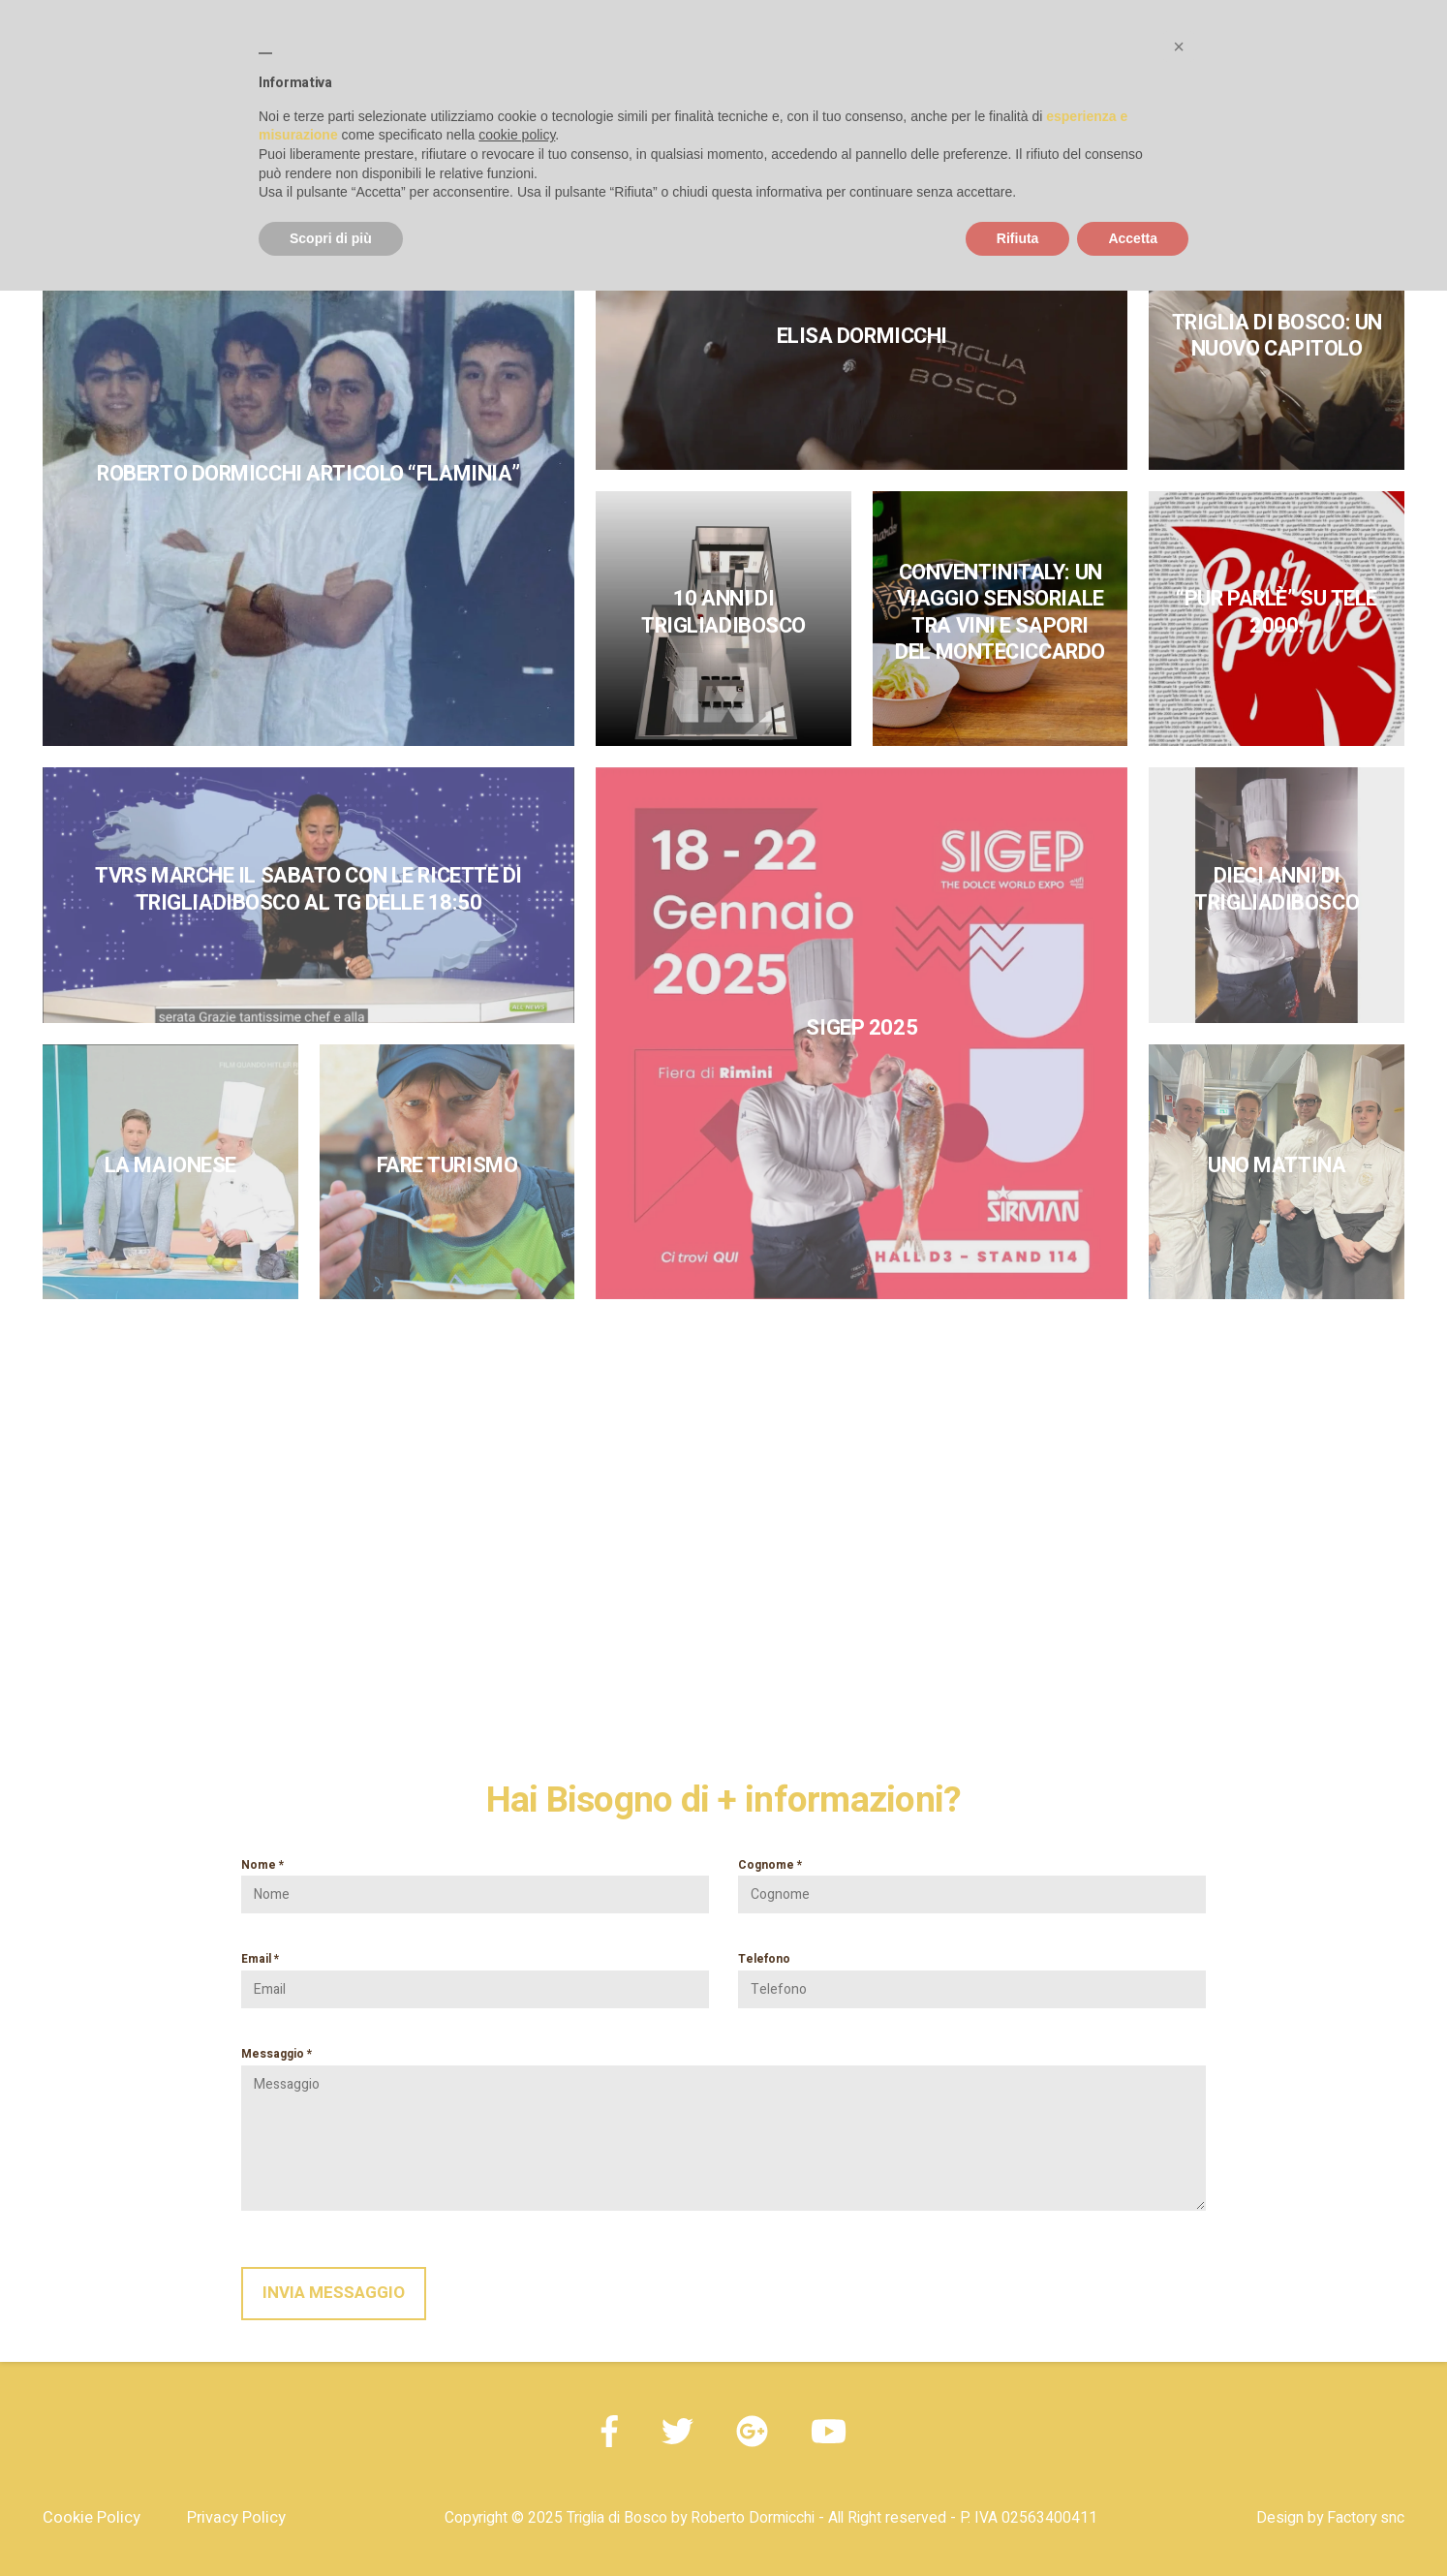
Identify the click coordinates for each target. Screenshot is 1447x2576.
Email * (475, 1974)
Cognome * (972, 1880)
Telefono (972, 1974)
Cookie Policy (91, 2517)
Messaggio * (723, 2128)
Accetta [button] (1132, 238)
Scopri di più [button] (331, 238)
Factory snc (1365, 2518)
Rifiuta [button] (1018, 238)
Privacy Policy (236, 2517)
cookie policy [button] (516, 134)
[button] (1178, 46)
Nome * (475, 1880)
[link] (308, 480)
